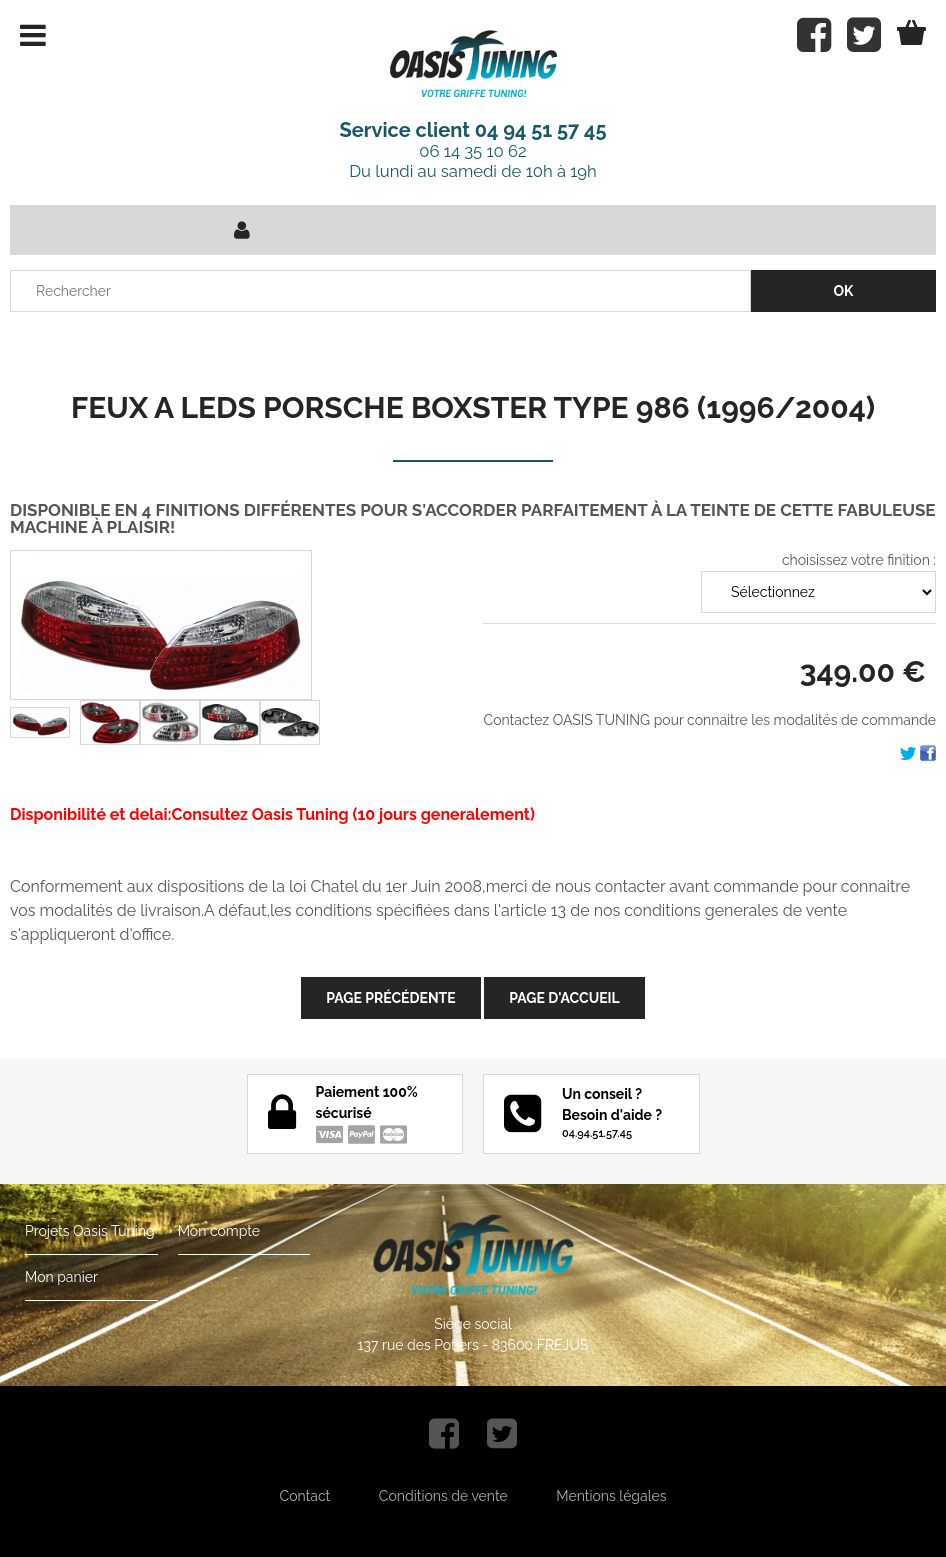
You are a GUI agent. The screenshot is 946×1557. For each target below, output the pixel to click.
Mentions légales (611, 1496)
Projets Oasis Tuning (90, 1231)
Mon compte (219, 1231)
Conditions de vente (443, 1496)
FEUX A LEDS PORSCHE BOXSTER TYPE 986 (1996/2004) (473, 407)
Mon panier (61, 1277)
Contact (305, 1496)
